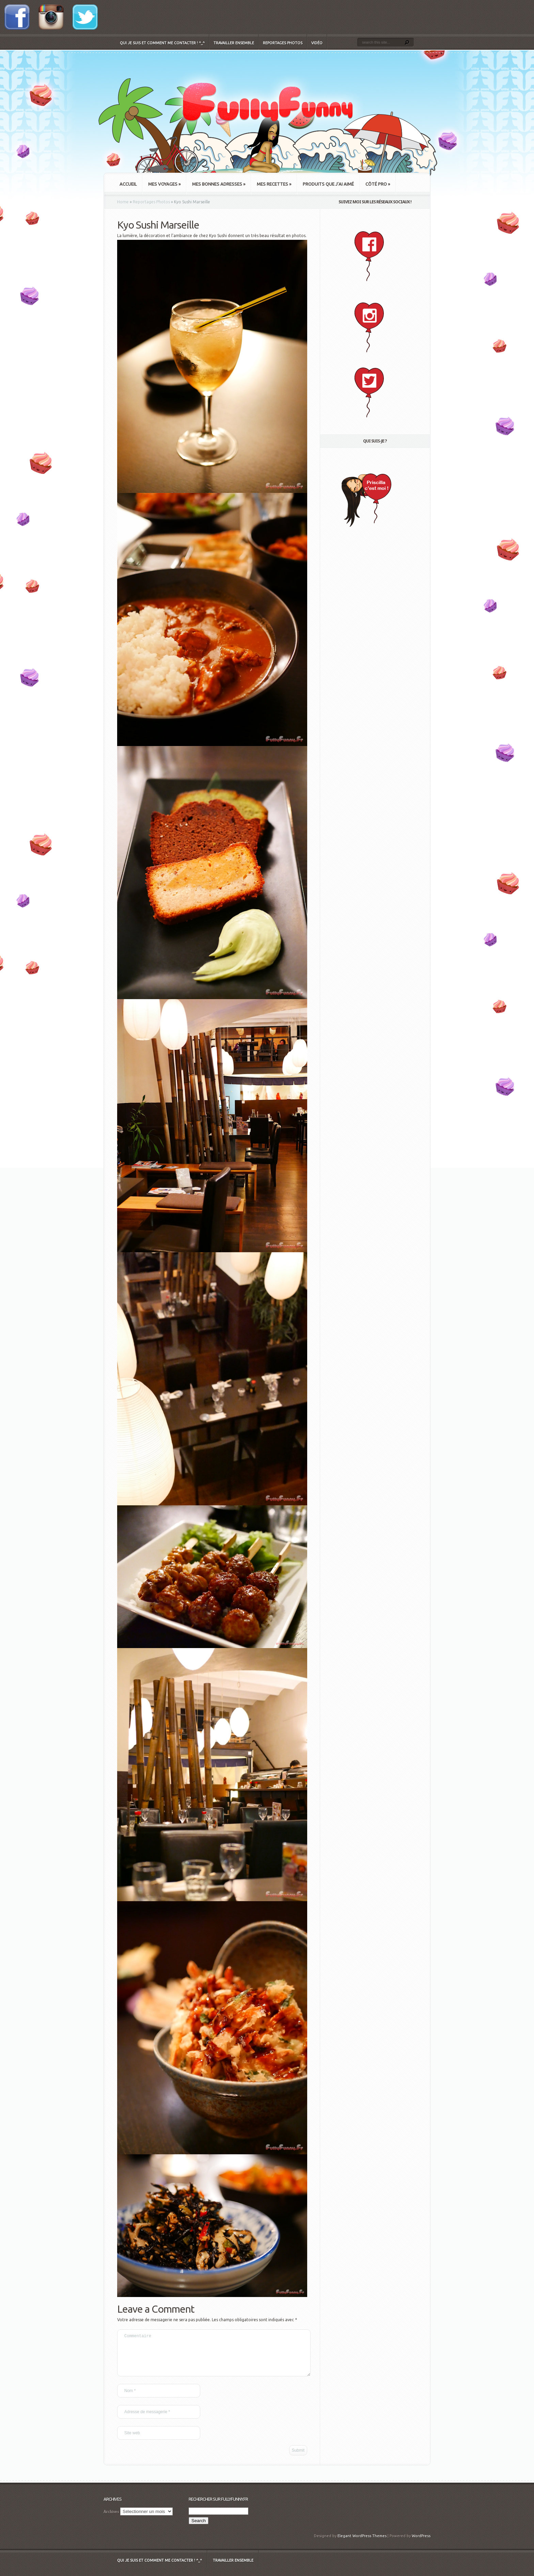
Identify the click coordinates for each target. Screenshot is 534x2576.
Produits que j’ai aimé (328, 184)
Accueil (128, 184)
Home (123, 202)
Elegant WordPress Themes (362, 2544)
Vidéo (317, 43)
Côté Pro (377, 184)
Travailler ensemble (234, 43)
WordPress (421, 2544)
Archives (111, 2520)
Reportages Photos (282, 43)
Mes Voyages (164, 184)
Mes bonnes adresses (218, 184)
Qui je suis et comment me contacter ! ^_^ (162, 43)
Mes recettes (274, 184)
